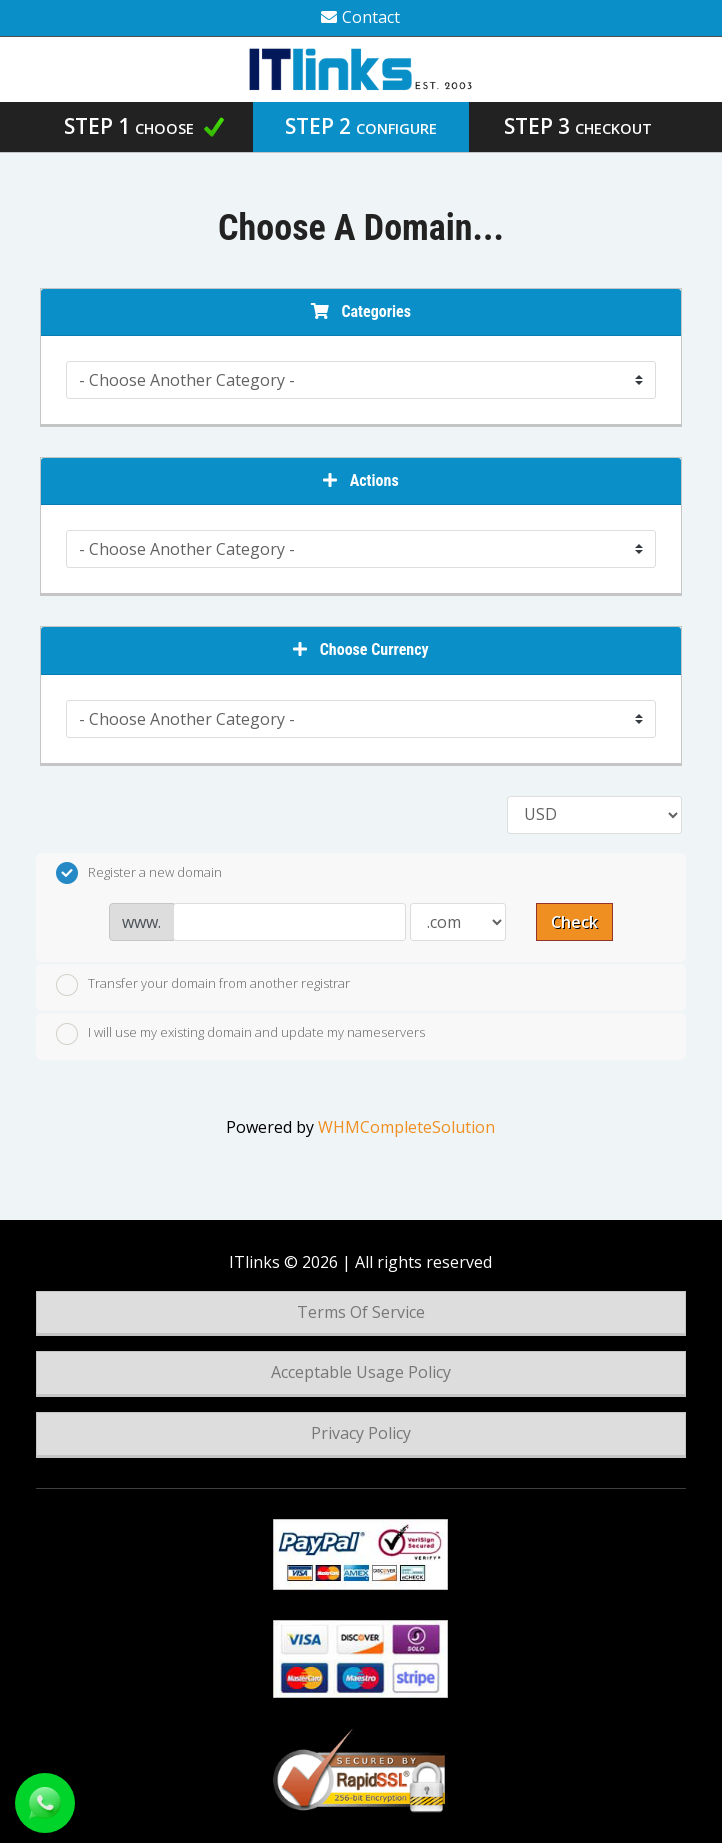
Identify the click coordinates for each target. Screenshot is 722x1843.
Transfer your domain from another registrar (203, 985)
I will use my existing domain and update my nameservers (240, 1034)
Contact (360, 17)
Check (574, 922)
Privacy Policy (361, 1433)
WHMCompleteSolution (406, 1127)
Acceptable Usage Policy (361, 1372)
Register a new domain (139, 873)
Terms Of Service (361, 1312)
